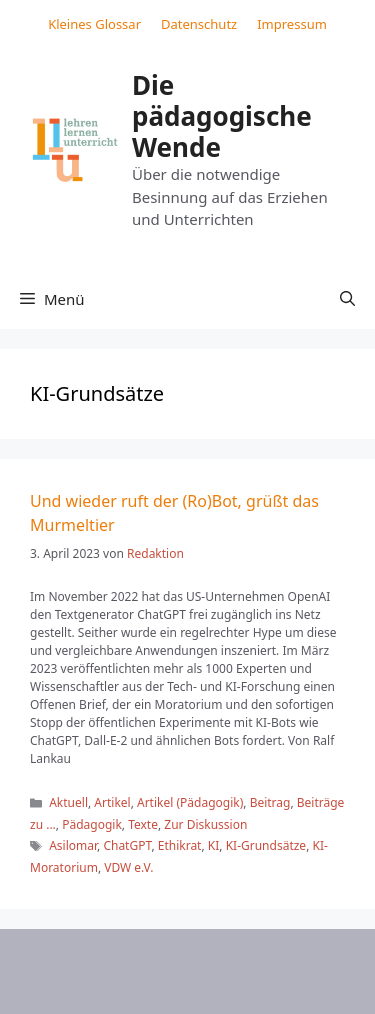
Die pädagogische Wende (222, 116)
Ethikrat (180, 845)
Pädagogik (92, 824)
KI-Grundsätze (266, 845)
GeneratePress (201, 982)
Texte (143, 824)
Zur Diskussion (205, 824)
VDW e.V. (128, 867)
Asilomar (73, 845)
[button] (347, 299)
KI (214, 845)
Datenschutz (199, 24)
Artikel (112, 802)
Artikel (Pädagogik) (190, 802)
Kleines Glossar (94, 24)
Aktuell (68, 802)
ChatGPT (127, 845)
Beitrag (270, 802)
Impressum (292, 24)
